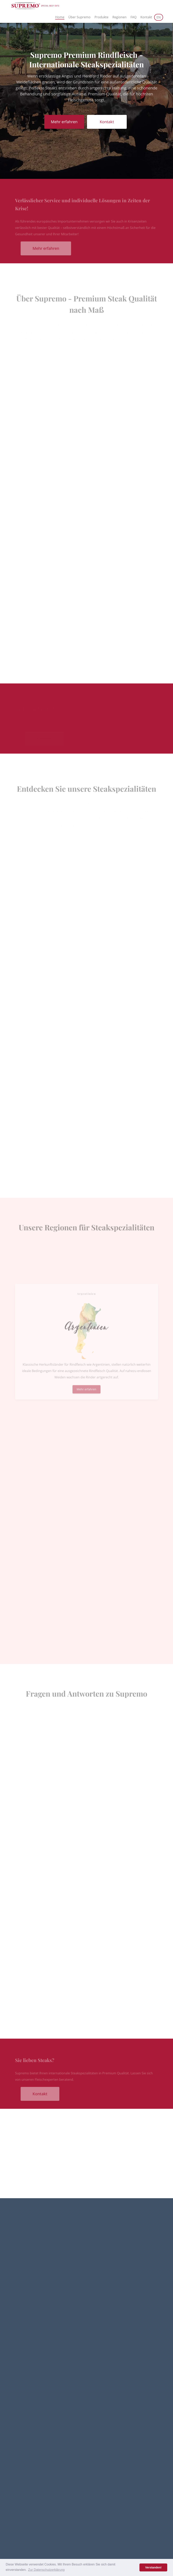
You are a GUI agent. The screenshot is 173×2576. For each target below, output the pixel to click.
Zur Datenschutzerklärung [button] (46, 2569)
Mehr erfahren (64, 121)
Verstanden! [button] (153, 2567)
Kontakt (107, 121)
